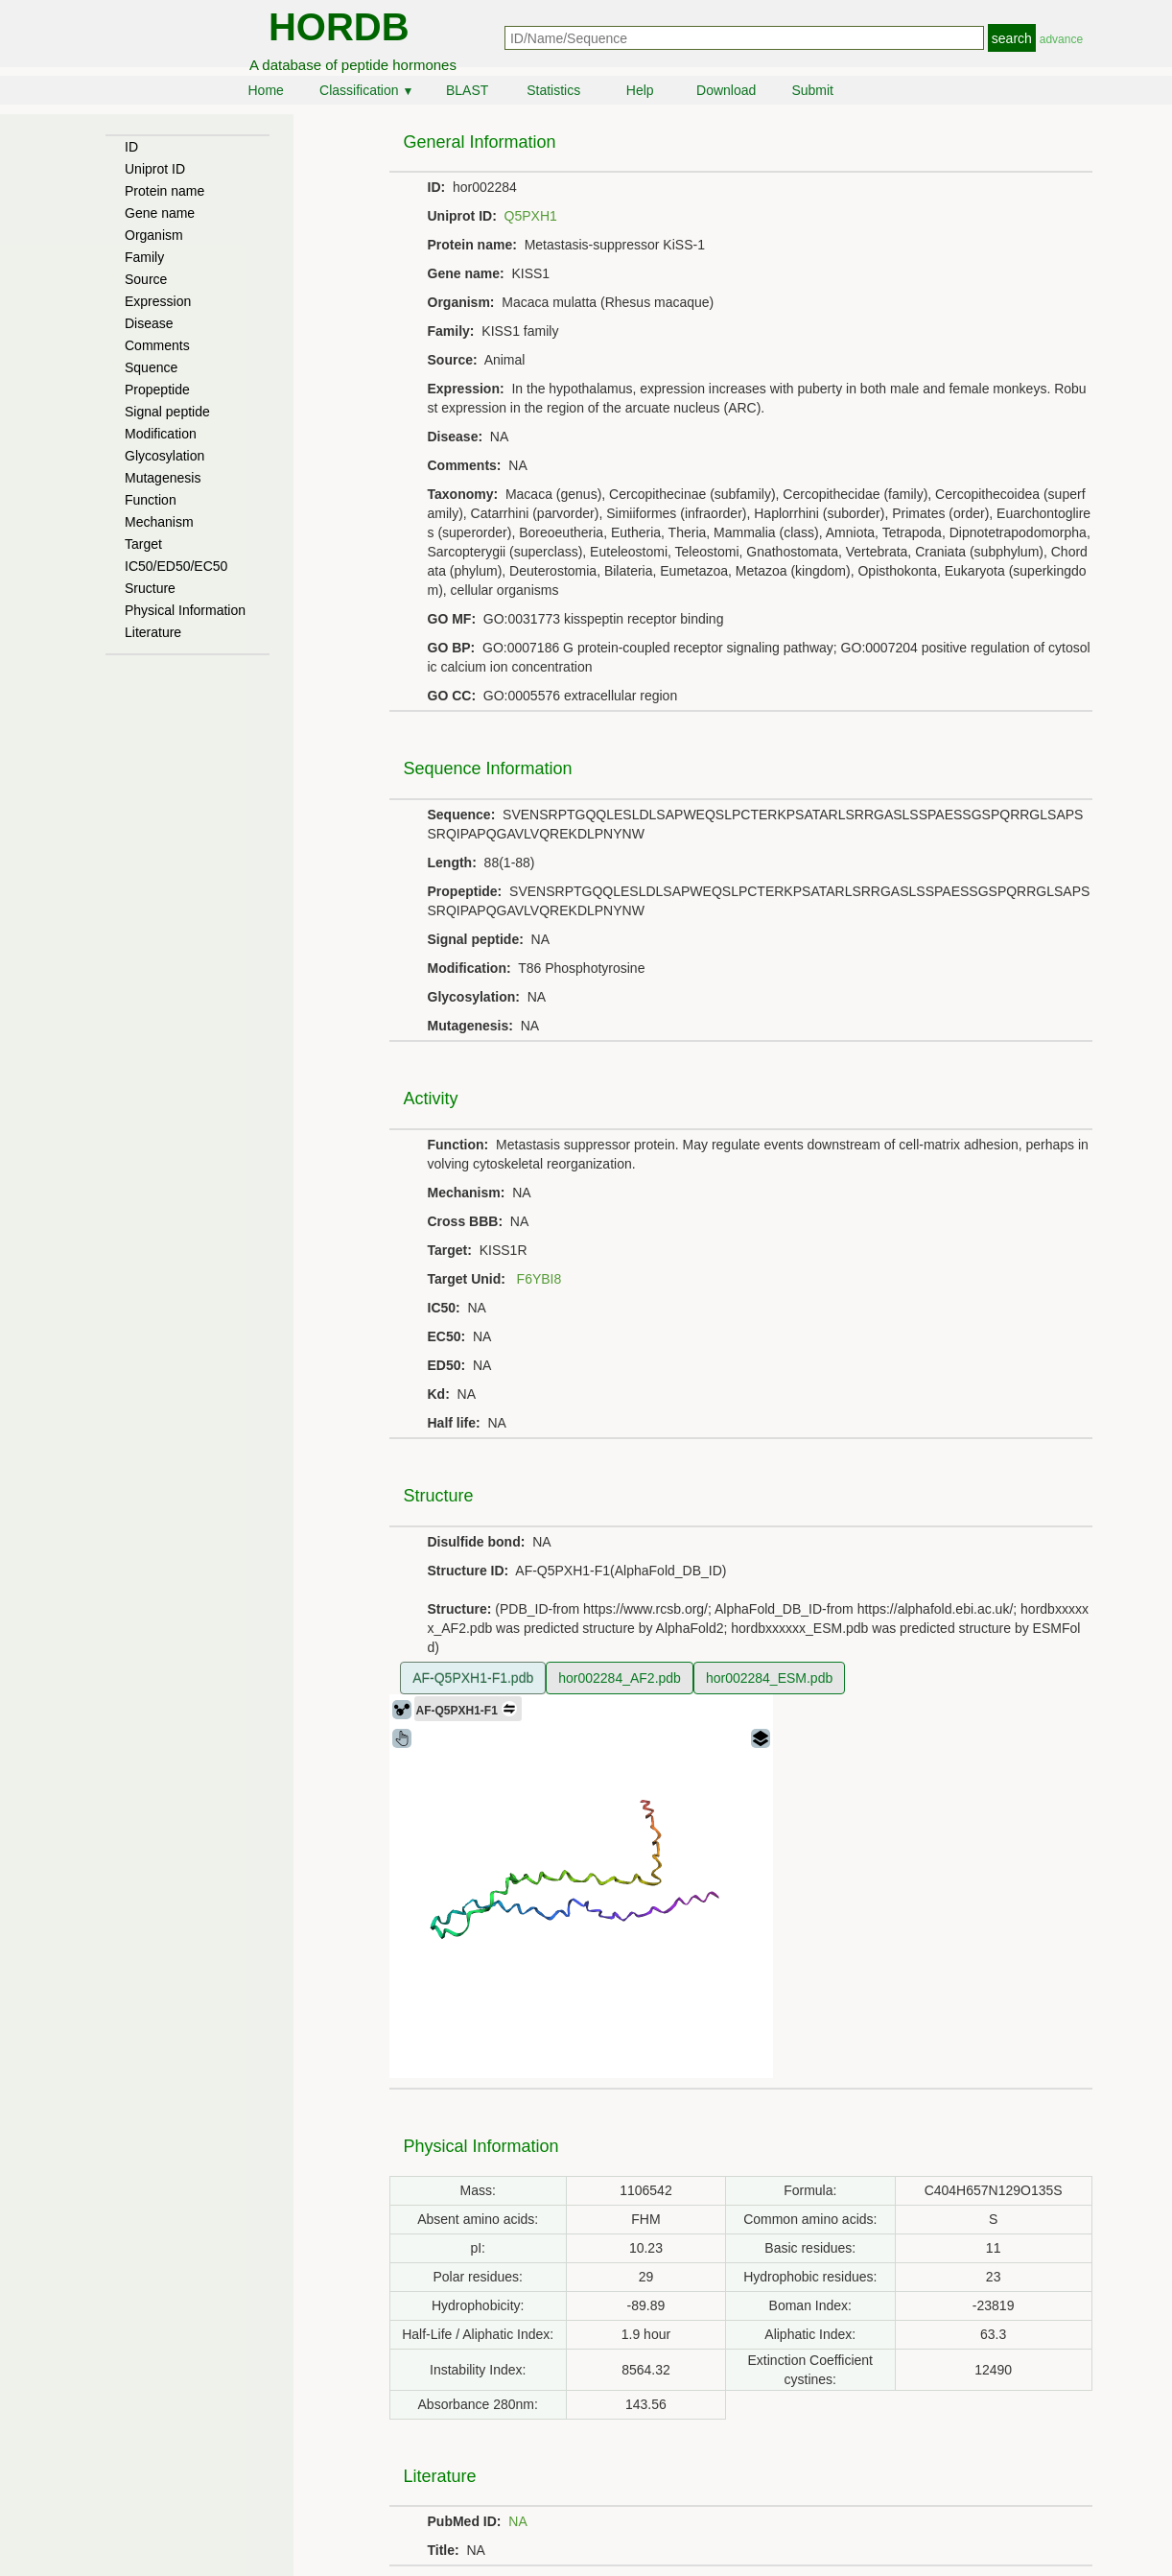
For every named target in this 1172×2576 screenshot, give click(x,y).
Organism (154, 235)
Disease (149, 323)
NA (517, 2521)
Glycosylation (164, 455)
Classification (366, 90)
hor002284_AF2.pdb (619, 1678)
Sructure (150, 588)
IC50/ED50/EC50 (176, 566)
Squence (151, 367)
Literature (153, 632)
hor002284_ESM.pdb (769, 1678)
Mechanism (159, 522)
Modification (161, 433)
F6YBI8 (539, 1279)
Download (726, 90)
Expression (158, 301)
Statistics (553, 90)
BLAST (467, 90)
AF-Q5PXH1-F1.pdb (472, 1678)
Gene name (160, 213)
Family (144, 257)
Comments (157, 345)
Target (143, 544)
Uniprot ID (155, 169)
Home (265, 90)
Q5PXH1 (530, 216)
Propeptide (157, 389)
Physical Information (185, 610)
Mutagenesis (162, 477)
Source (146, 279)
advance (1061, 39)
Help (640, 90)
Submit (812, 90)
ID (131, 146)
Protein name (164, 191)
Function (150, 500)
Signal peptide (167, 411)
